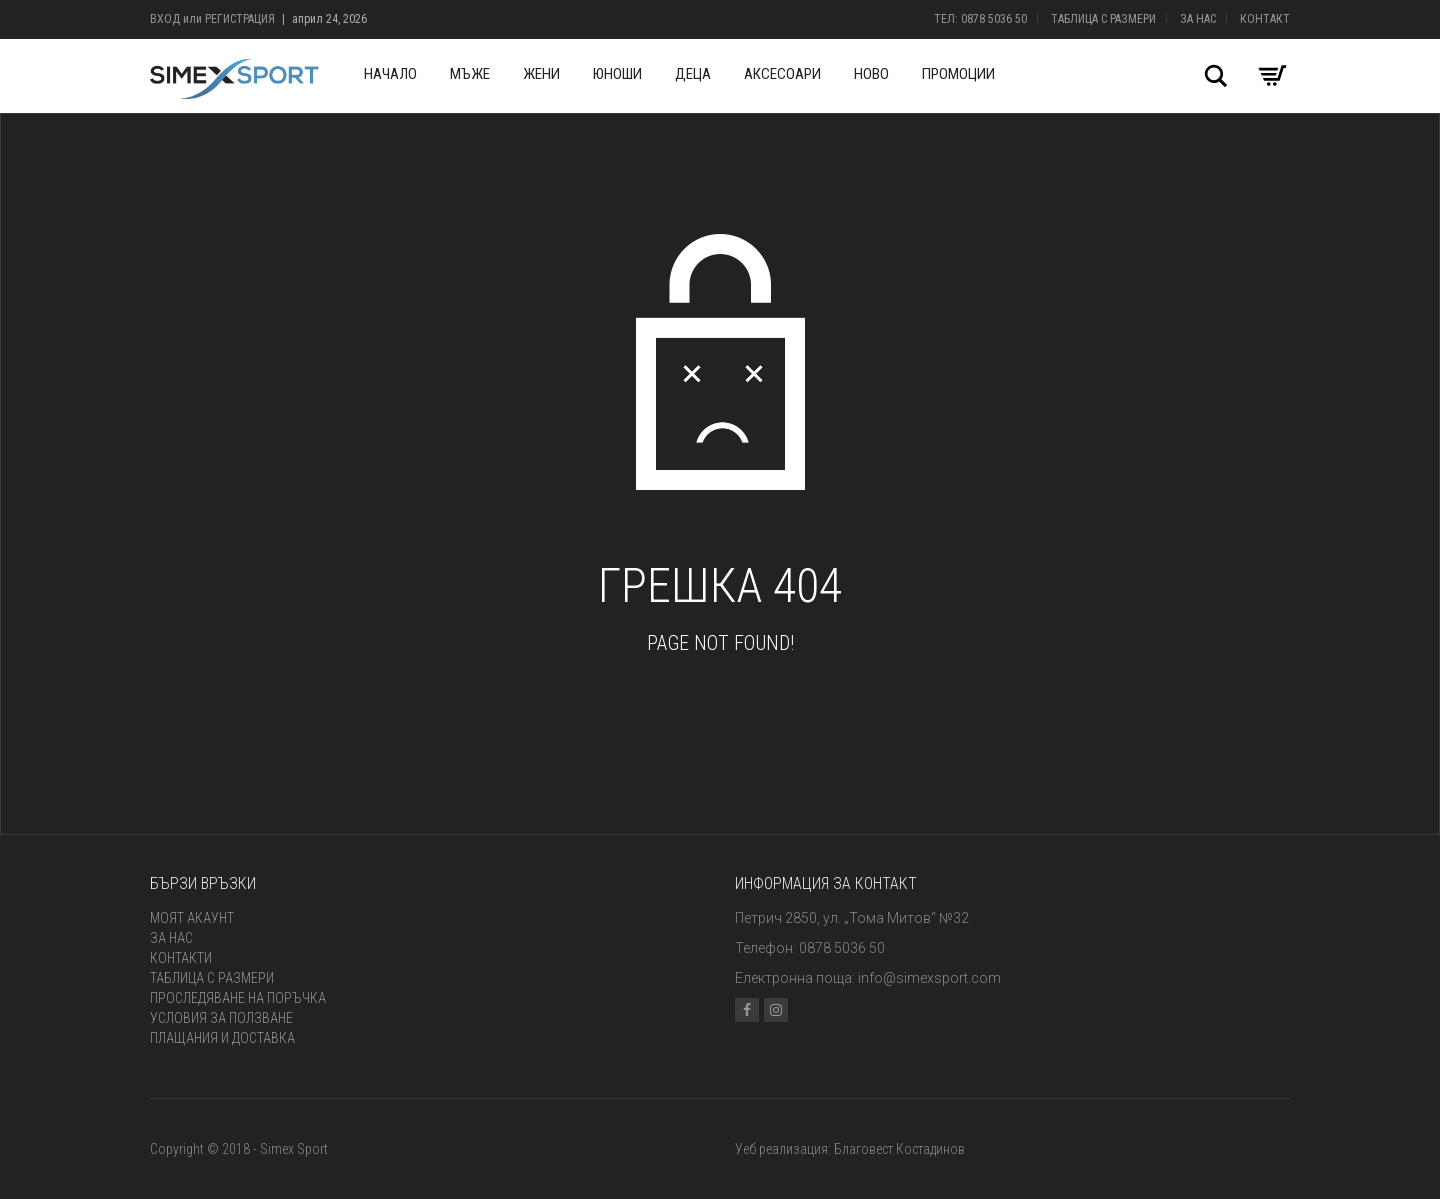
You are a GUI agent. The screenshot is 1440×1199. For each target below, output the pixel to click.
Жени (541, 74)
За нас (1198, 19)
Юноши (617, 74)
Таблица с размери (1103, 19)
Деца (693, 74)
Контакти (181, 958)
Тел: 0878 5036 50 (980, 19)
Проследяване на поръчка (238, 998)
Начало (390, 74)
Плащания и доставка (222, 1038)
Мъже (470, 74)
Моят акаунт (192, 918)
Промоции (958, 74)
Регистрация (240, 19)
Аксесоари (782, 74)
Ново (871, 74)
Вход (165, 19)
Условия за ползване (221, 1018)
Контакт (1265, 19)
